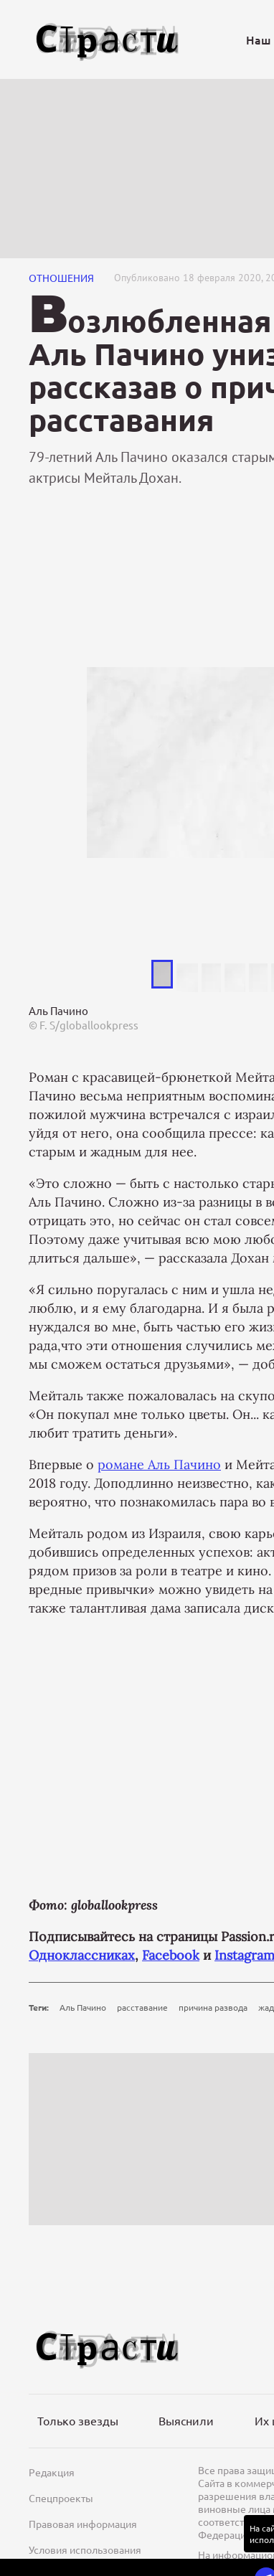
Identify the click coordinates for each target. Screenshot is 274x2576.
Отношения (61, 278)
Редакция (52, 2472)
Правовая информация (83, 2523)
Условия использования (85, 2549)
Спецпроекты (61, 2497)
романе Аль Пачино (159, 1464)
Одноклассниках (82, 1955)
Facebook (170, 1955)
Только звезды (77, 2420)
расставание (142, 2007)
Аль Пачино (83, 2007)
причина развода (213, 2007)
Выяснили (186, 2420)
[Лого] (107, 40)
